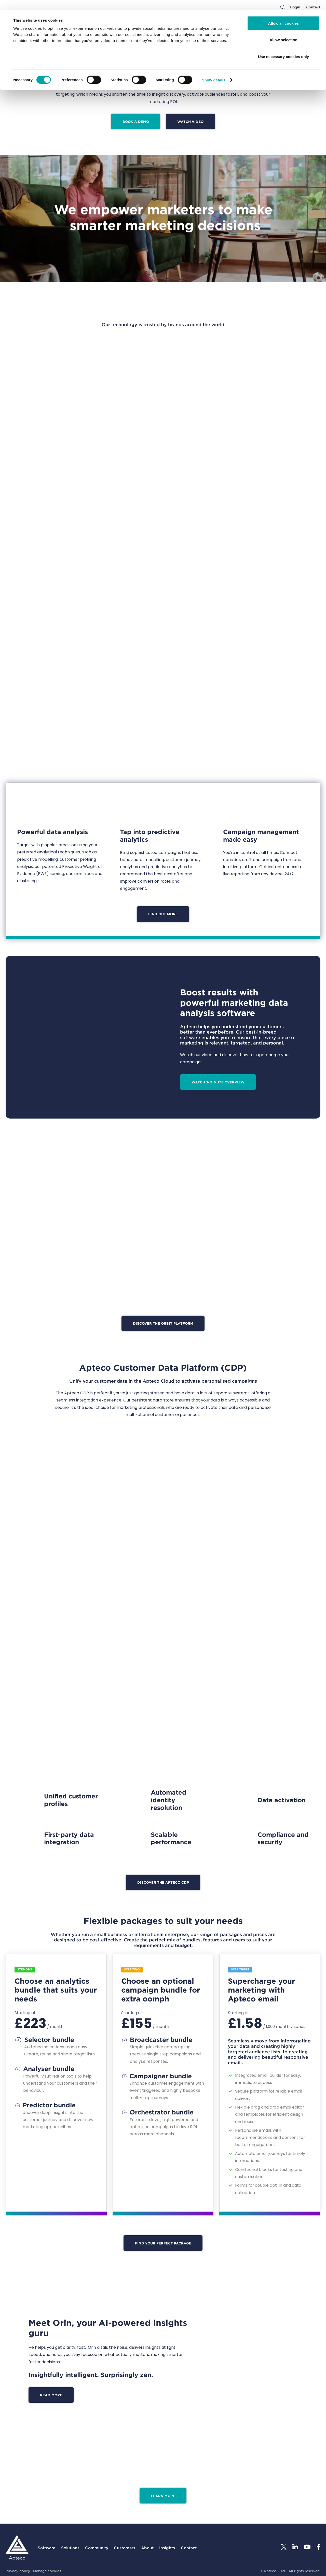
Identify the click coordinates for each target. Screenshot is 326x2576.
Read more (51, 2395)
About (147, 2547)
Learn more (163, 2496)
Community (96, 2547)
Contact (189, 2547)
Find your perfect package (163, 2243)
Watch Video (190, 122)
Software (46, 2547)
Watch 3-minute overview (218, 1082)
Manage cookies (47, 2571)
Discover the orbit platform (163, 1323)
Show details (214, 70)
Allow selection (283, 30)
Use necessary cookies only (283, 47)
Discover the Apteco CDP (163, 1882)
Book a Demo (136, 122)
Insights (167, 2547)
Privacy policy (18, 2571)
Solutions (70, 2547)
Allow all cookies (283, 13)
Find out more (163, 914)
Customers (124, 2547)
